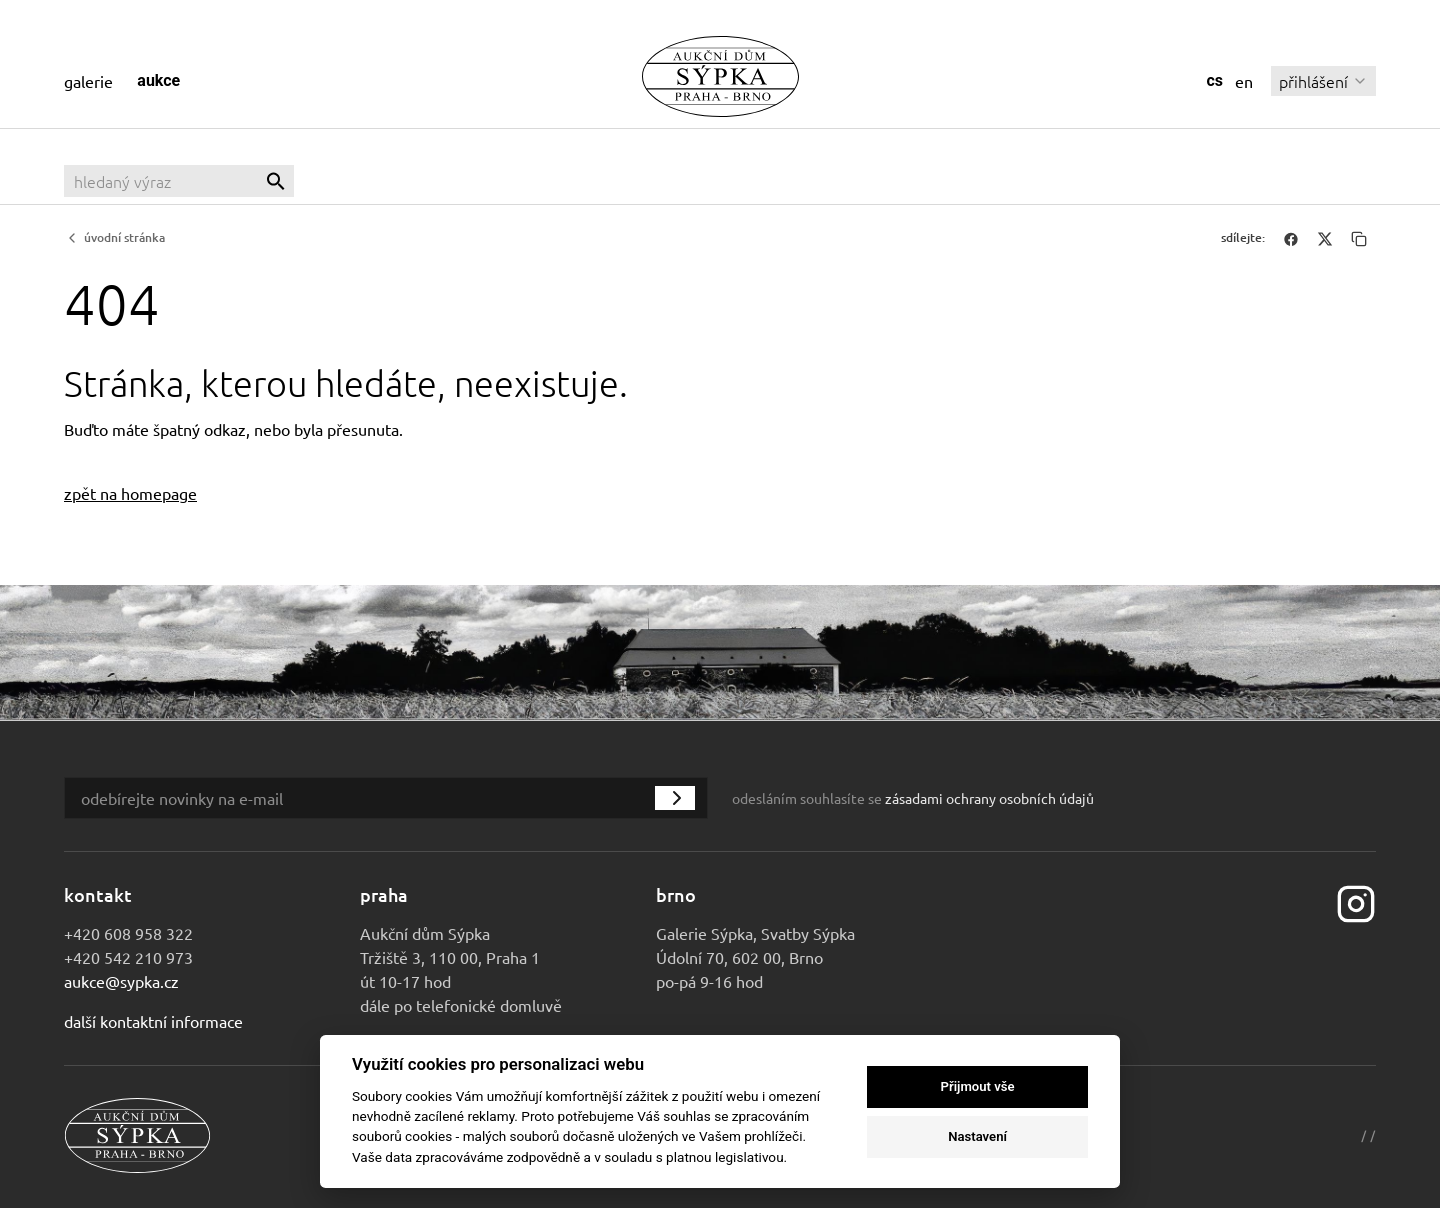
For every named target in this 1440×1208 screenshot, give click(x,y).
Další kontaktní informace (153, 1021)
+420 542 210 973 (128, 957)
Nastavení (977, 1136)
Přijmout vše (978, 1086)
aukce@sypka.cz (121, 981)
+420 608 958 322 (128, 933)
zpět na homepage (130, 493)
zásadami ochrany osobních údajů (989, 798)
